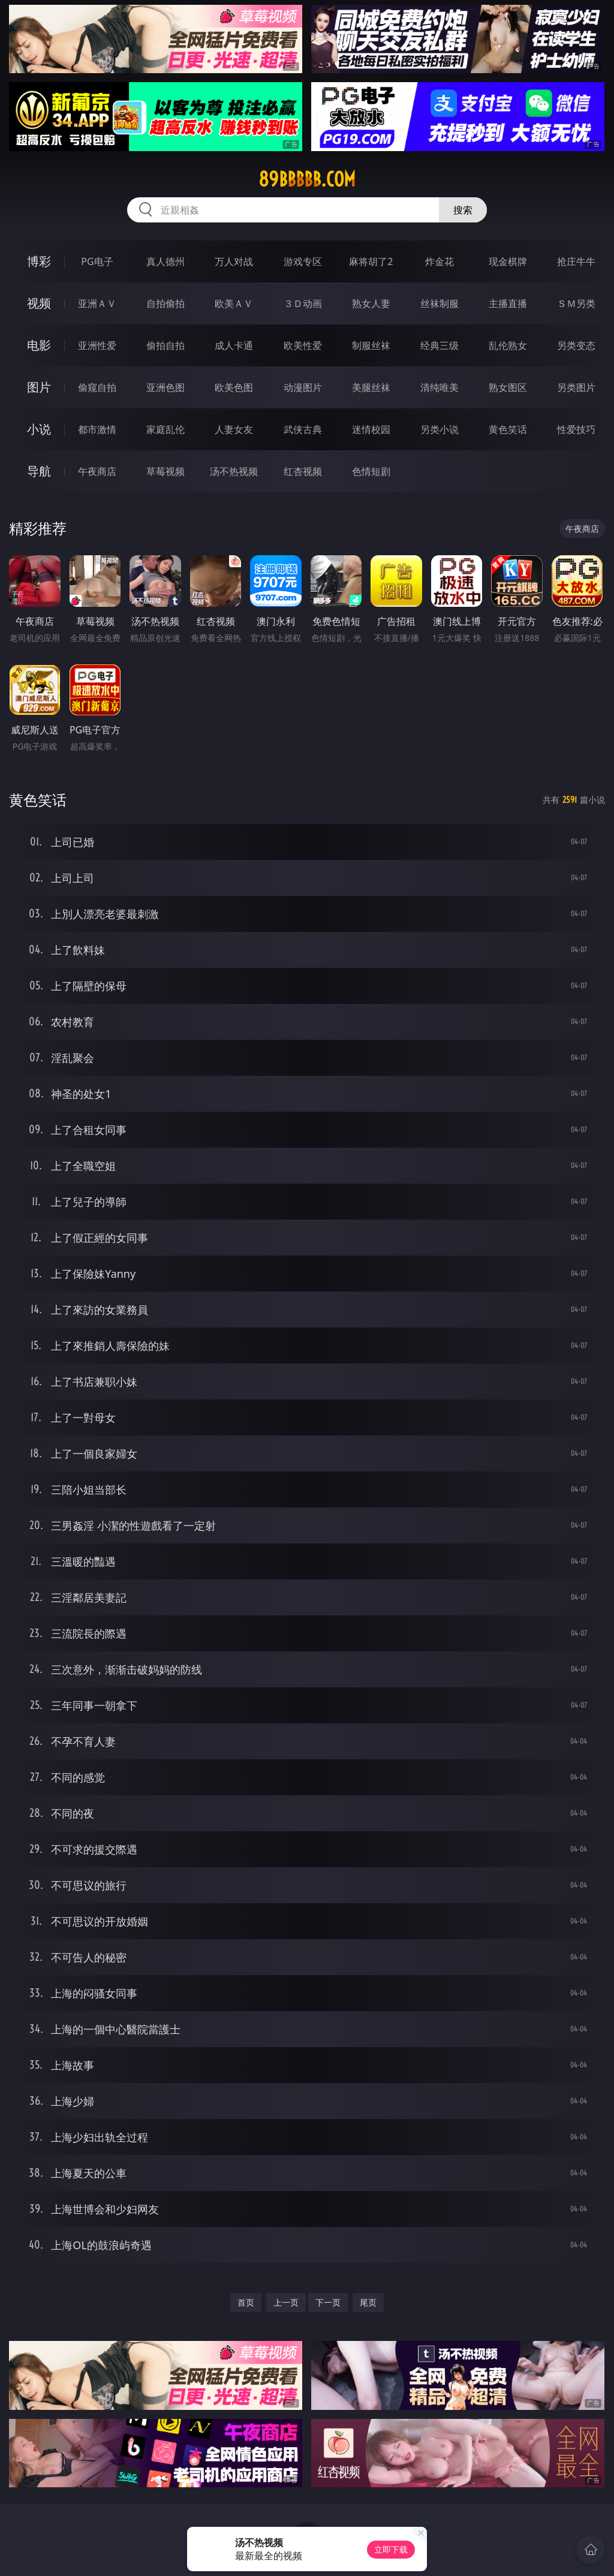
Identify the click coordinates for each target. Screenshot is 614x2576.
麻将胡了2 (371, 261)
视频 (39, 303)
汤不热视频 (234, 471)
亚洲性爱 (97, 345)
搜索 (462, 209)
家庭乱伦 (165, 429)
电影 (39, 345)
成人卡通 (234, 345)
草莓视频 (165, 471)
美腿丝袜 (371, 387)
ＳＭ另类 (576, 303)
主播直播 (508, 303)
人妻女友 (234, 429)
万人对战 (234, 261)
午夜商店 (97, 471)
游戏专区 (303, 261)
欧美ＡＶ (234, 303)
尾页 (368, 2302)
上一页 (286, 2302)
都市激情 (97, 429)
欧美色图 (234, 387)
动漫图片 (303, 387)
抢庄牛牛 (576, 261)
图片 (39, 387)
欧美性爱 (303, 345)
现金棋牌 (508, 261)
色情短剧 (371, 471)
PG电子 (97, 261)
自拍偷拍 (165, 303)
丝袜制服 (439, 303)
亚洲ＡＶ (97, 303)
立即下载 (391, 2549)
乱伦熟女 (508, 345)
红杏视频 (303, 471)
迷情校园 (371, 429)
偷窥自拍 (97, 387)
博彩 (39, 261)
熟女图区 (508, 387)
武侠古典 (303, 429)
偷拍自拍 (165, 345)
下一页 (328, 2302)
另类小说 (439, 429)
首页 (245, 2302)
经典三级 (439, 345)
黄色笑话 (508, 429)
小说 (39, 429)
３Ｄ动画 (303, 303)
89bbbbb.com (307, 179)
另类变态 (576, 345)
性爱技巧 (576, 429)
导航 (39, 471)
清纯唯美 (439, 387)
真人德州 (165, 261)
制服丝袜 (371, 345)
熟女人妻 (371, 303)
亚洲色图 (165, 387)
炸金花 (439, 261)
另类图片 (576, 387)
